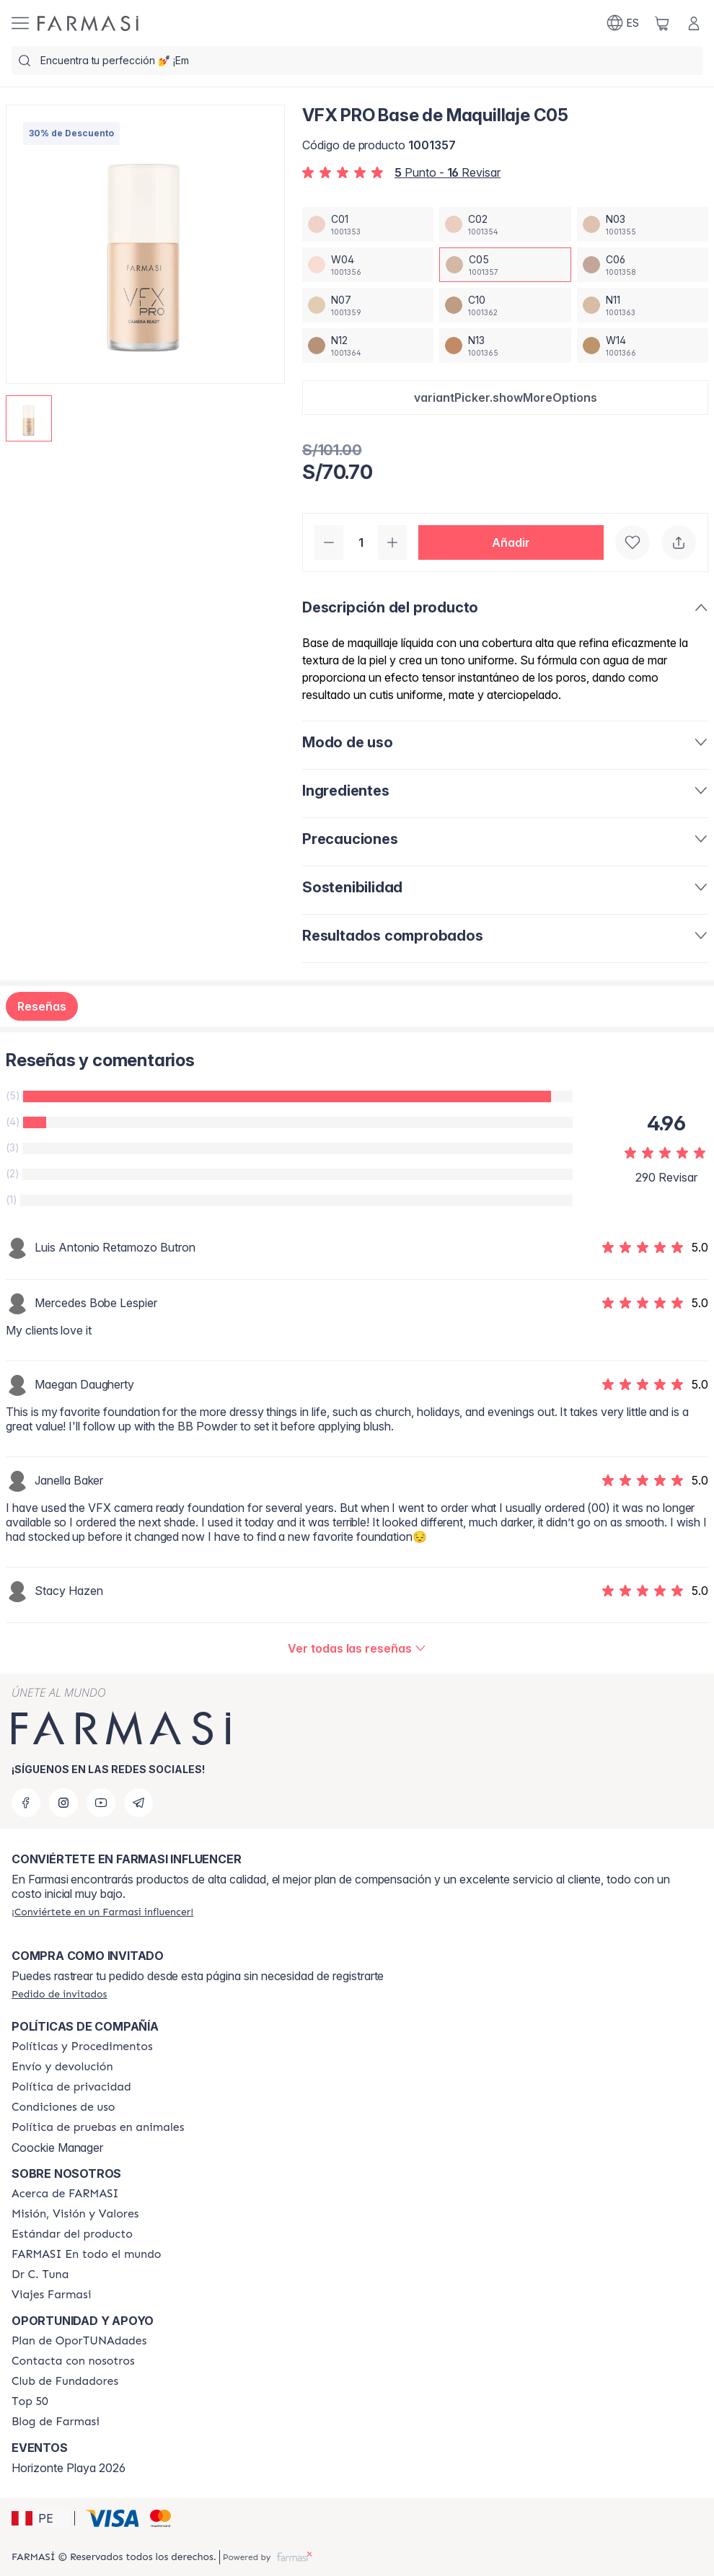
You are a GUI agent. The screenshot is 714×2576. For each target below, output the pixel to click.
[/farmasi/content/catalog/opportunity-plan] (79, 2341)
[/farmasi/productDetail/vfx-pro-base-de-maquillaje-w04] (367, 264)
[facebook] (26, 1802)
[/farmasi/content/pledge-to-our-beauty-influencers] (40, 2274)
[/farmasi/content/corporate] (87, 2254)
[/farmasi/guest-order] (59, 1994)
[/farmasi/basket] (662, 23)
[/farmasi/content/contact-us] (73, 2361)
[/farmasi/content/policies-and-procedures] (82, 2046)
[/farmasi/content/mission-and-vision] (75, 2214)
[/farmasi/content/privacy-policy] (71, 2087)
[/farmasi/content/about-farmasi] (65, 2193)
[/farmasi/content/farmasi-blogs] (56, 2421)
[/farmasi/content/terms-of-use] (63, 2107)
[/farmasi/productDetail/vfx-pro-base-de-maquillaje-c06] (642, 264)
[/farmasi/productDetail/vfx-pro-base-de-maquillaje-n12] (367, 345)
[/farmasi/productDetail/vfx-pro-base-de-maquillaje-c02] (504, 224)
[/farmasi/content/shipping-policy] (62, 2067)
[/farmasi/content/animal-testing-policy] (98, 2127)
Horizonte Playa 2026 (68, 2468)
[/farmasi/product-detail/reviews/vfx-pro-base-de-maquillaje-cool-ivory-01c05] (357, 1648)
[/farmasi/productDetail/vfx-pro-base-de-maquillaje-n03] (642, 224)
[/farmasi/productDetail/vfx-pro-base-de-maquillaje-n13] (504, 345)
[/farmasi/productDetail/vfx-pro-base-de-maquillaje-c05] (504, 264)
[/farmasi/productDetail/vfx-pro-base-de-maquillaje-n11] (642, 305)
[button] (505, 397)
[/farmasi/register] (102, 1912)
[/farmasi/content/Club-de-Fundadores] (65, 2381)
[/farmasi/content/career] (51, 2294)
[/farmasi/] (88, 23)
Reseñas (41, 1006)
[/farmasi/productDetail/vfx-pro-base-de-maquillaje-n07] (367, 305)
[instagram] (63, 1802)
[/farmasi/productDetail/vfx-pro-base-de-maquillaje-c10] (504, 305)
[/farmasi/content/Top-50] (30, 2401)
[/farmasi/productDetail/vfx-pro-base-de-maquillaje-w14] (642, 345)
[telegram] (138, 1802)
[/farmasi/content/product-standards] (72, 2234)
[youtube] (101, 1802)
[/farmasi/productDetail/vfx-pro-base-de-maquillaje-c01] (367, 224)
